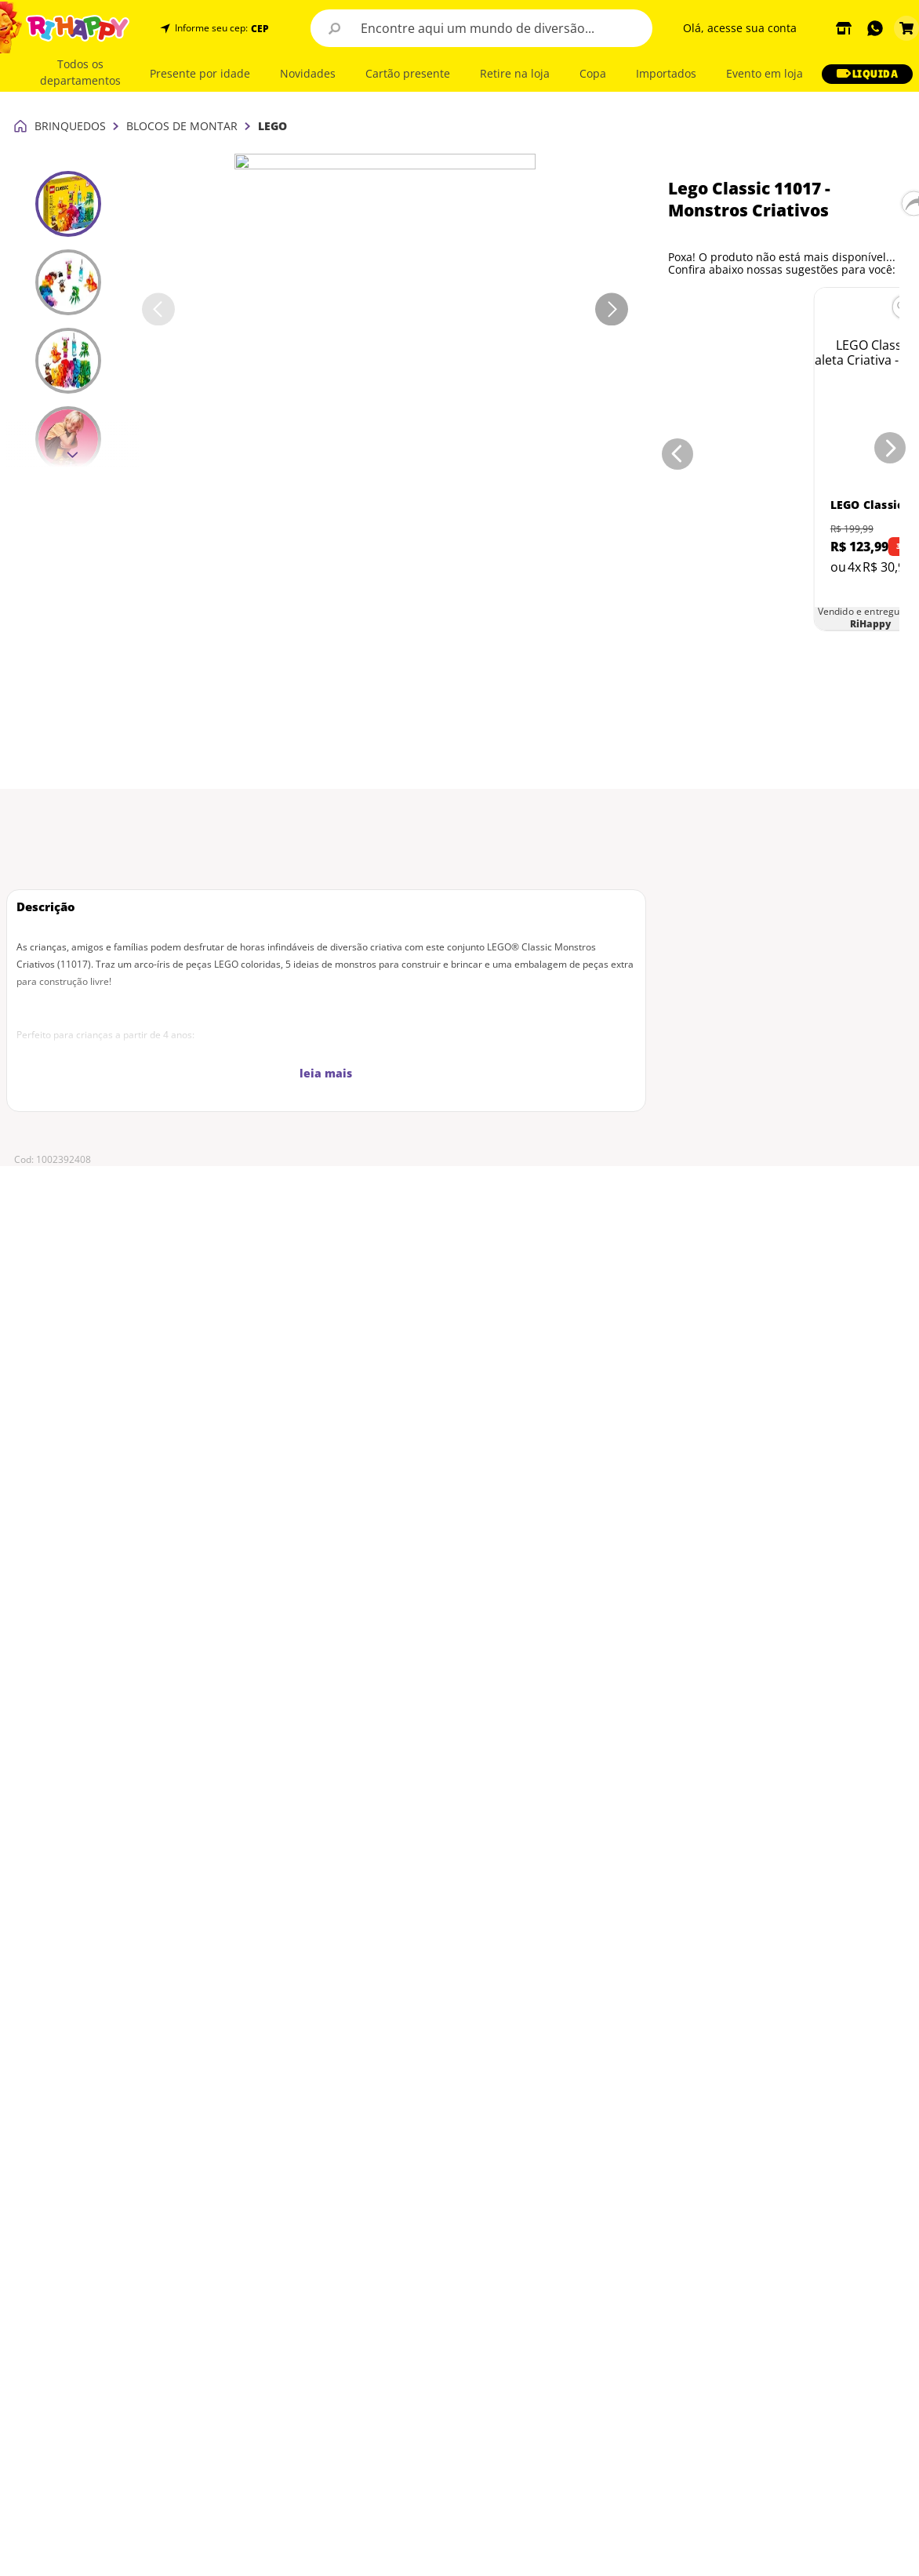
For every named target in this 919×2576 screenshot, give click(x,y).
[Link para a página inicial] (20, 16)
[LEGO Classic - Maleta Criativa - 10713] (741, 278)
